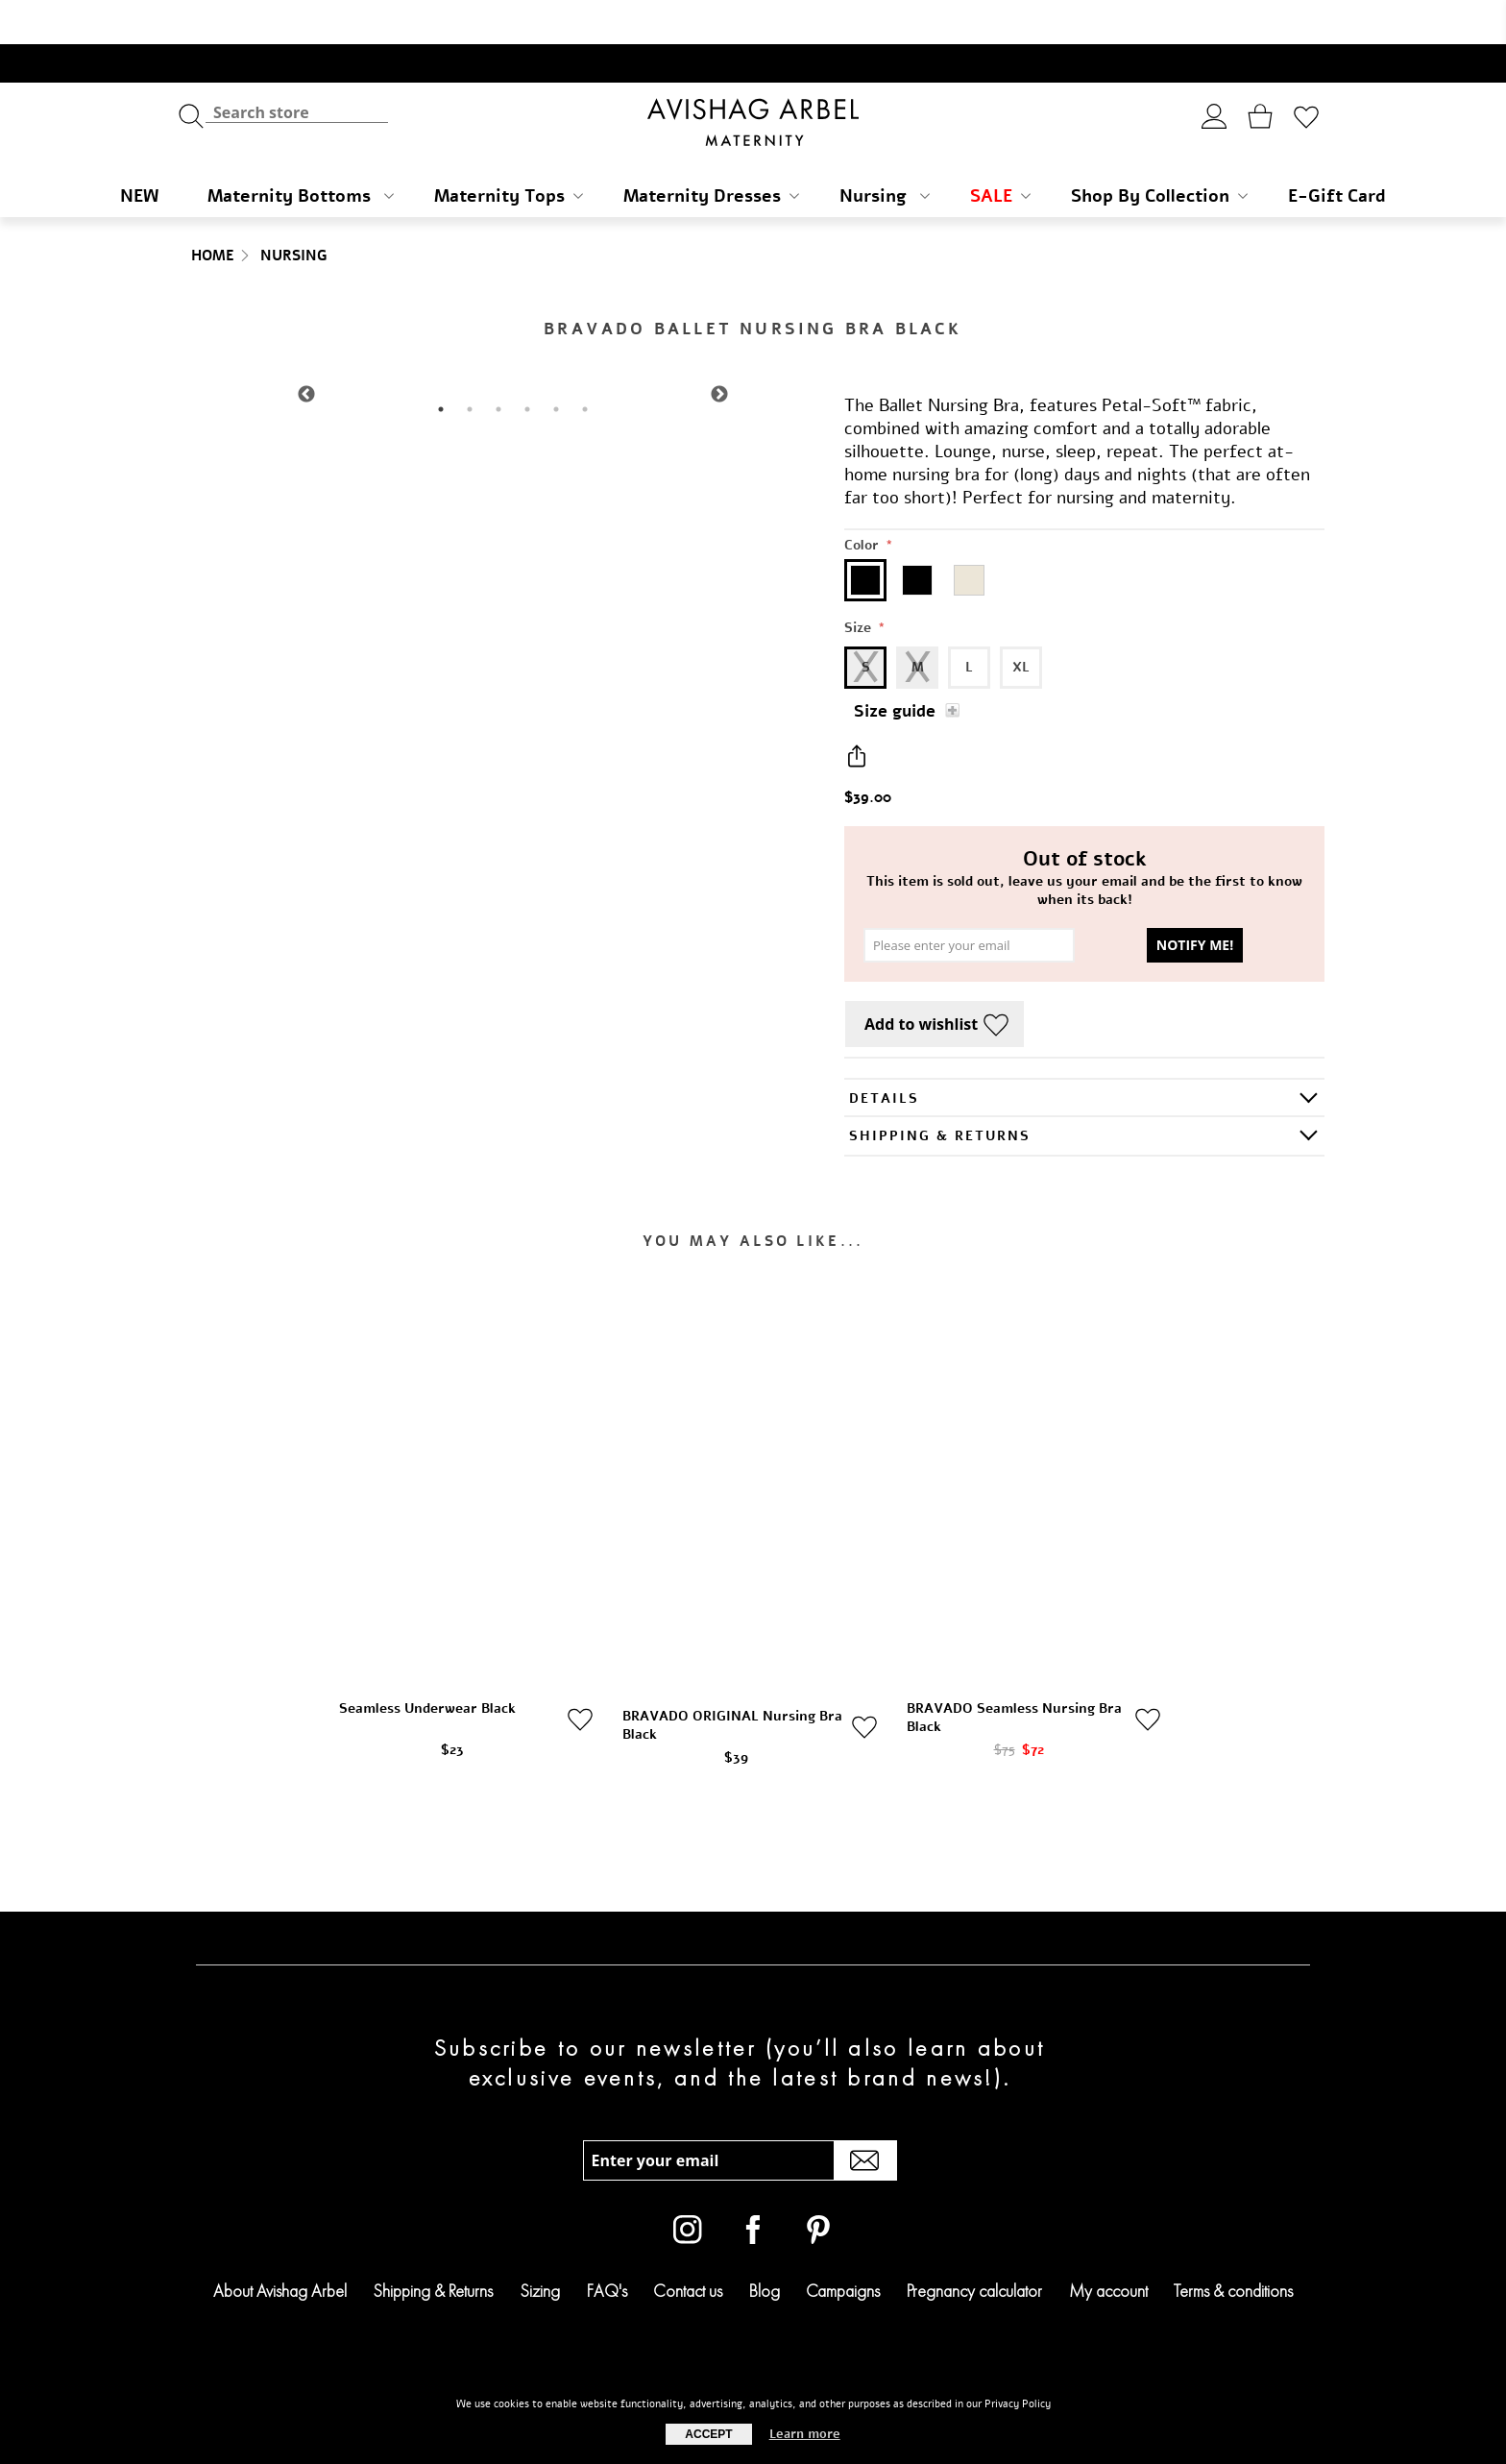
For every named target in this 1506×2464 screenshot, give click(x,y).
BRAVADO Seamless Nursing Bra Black (1014, 1673)
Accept (708, 2434)
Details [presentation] (884, 1054)
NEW (139, 151)
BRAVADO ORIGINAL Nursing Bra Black (732, 1681)
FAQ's (607, 2246)
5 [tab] (556, 365)
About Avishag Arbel (280, 2246)
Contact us (687, 2246)
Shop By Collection (1159, 151)
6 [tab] (585, 365)
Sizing (540, 2246)
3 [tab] (498, 365)
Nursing (884, 151)
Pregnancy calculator (974, 2246)
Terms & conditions (1233, 2246)
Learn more (804, 2434)
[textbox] (297, 68)
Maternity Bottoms (300, 151)
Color (863, 501)
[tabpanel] (513, 350)
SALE (1000, 151)
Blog (764, 2246)
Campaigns (843, 2246)
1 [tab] (440, 365)
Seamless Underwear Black (427, 1664)
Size (859, 583)
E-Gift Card (1337, 151)
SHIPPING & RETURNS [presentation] (940, 1092)
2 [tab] (469, 365)
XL (1021, 623)
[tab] (1084, 1053)
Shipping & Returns (433, 2246)
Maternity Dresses (711, 151)
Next (719, 350)
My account (1108, 2246)
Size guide (894, 667)
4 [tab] (527, 365)
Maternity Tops (508, 151)
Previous (306, 350)
